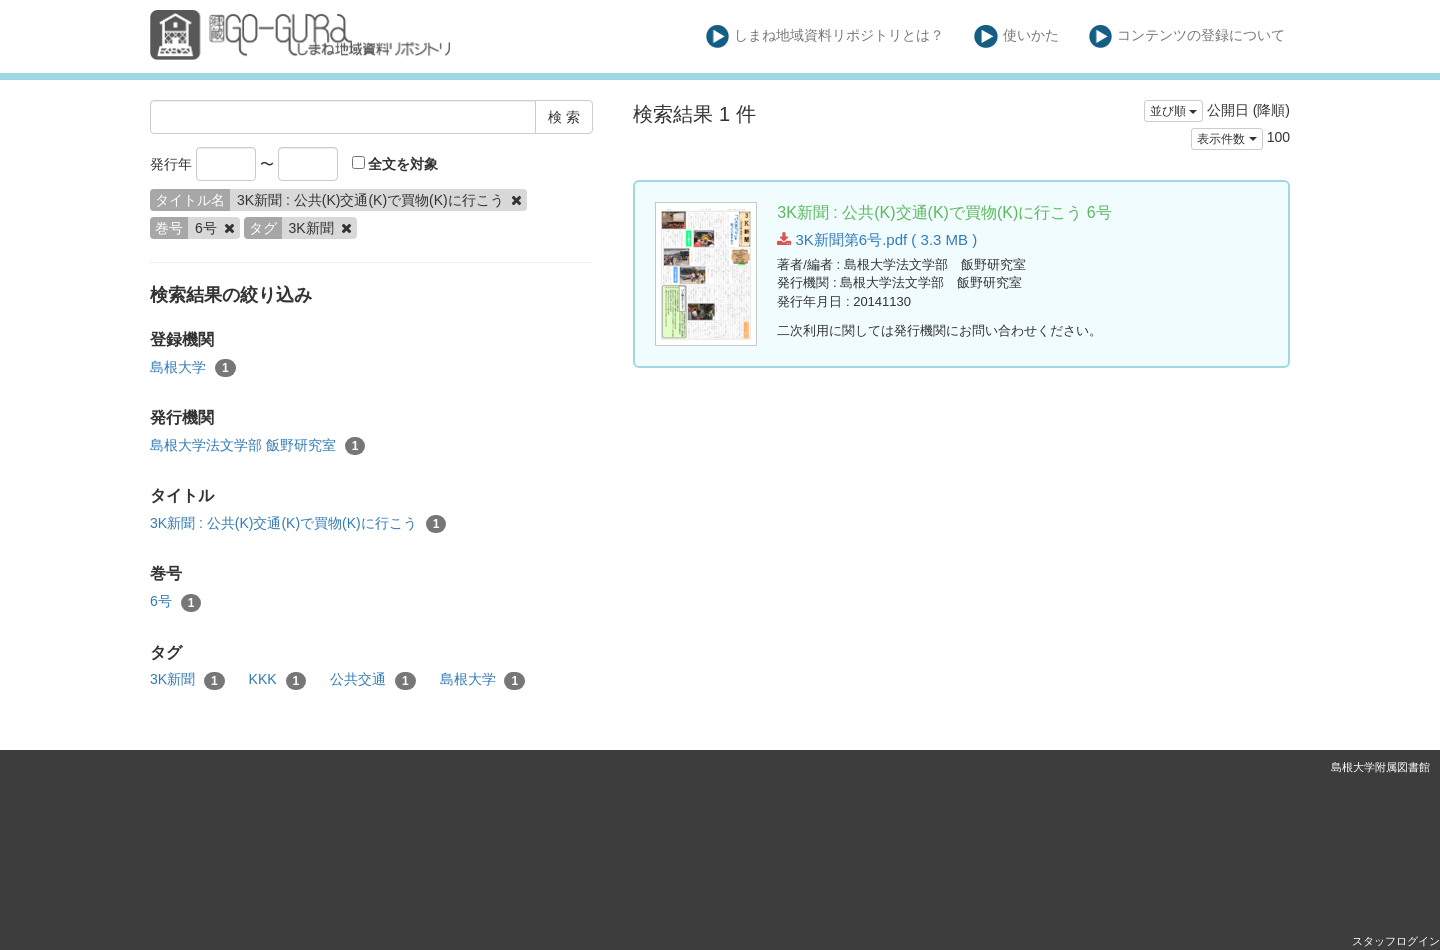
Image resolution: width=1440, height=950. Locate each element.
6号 (175, 602)
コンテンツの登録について (1187, 36)
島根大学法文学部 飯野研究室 (257, 446)
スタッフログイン (1396, 941)
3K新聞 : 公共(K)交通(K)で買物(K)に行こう (298, 524)
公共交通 (373, 680)
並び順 (1173, 111)
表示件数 (1226, 139)
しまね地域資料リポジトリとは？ (825, 36)
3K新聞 (187, 680)
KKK (278, 680)
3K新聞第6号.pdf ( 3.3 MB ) (877, 239)
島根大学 (193, 368)
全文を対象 (395, 164)
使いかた (1016, 36)
